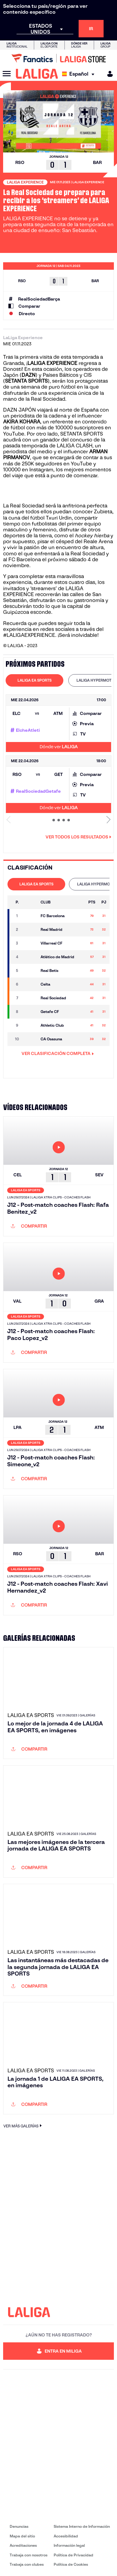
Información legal (69, 2545)
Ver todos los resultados (78, 836)
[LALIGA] (37, 74)
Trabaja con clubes (27, 2564)
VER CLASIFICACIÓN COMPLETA (58, 1053)
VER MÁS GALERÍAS (23, 2125)
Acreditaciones (23, 2545)
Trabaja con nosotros (28, 2555)
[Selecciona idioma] (80, 73)
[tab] (34, 680)
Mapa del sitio (22, 2536)
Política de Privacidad (73, 2555)
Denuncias (19, 2526)
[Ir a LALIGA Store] (58, 58)
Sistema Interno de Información (82, 2526)
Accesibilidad (66, 2536)
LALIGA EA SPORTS (34, 680)
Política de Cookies (71, 2564)
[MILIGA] (108, 74)
